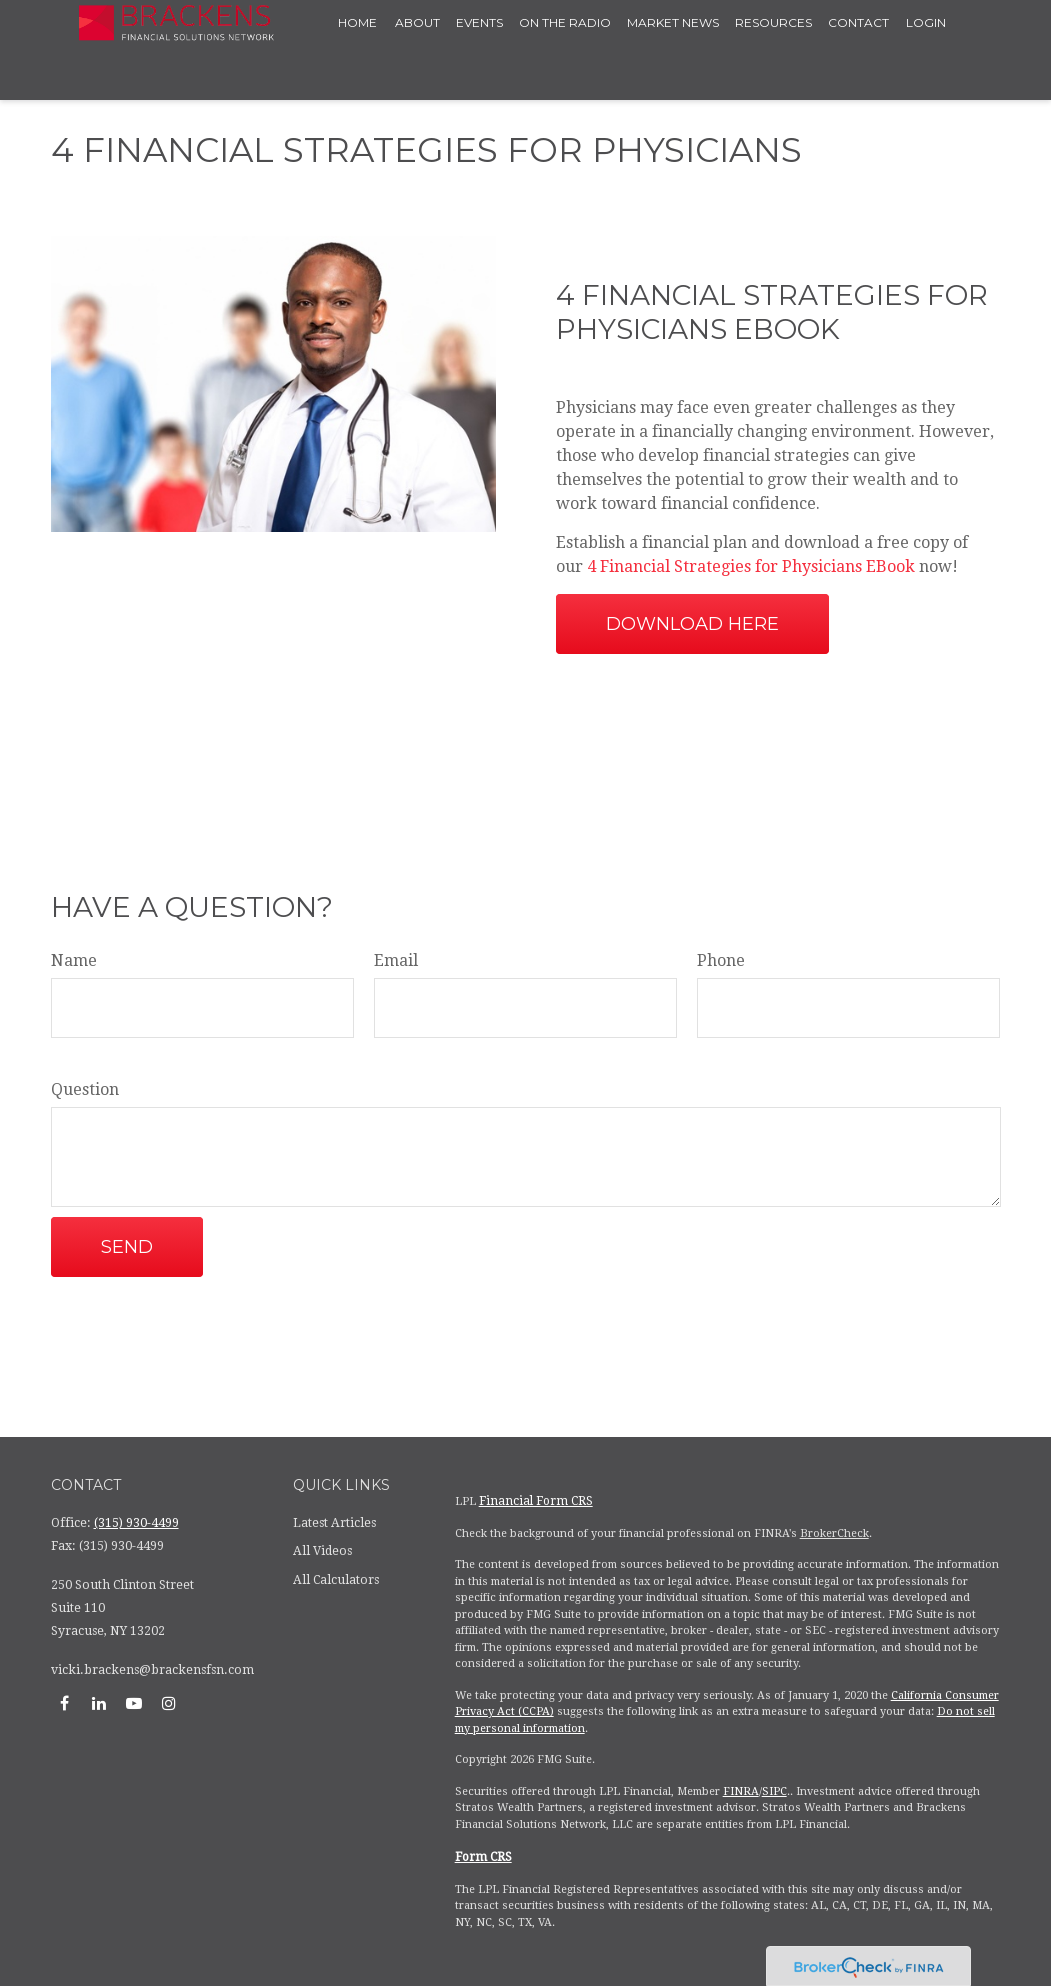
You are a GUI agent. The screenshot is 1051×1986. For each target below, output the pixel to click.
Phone (721, 960)
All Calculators (336, 1580)
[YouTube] (134, 1702)
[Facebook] (64, 1702)
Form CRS (483, 1857)
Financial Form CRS (536, 1501)
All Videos (322, 1551)
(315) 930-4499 (136, 1523)
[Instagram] (169, 1702)
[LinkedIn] (99, 1702)
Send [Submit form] (127, 1247)
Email (396, 960)
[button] (358, 22)
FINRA (741, 1791)
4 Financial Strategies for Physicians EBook (753, 566)
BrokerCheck (834, 1533)
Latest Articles (334, 1523)
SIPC (774, 1791)
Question (85, 1089)
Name (74, 960)
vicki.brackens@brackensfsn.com (152, 1670)
